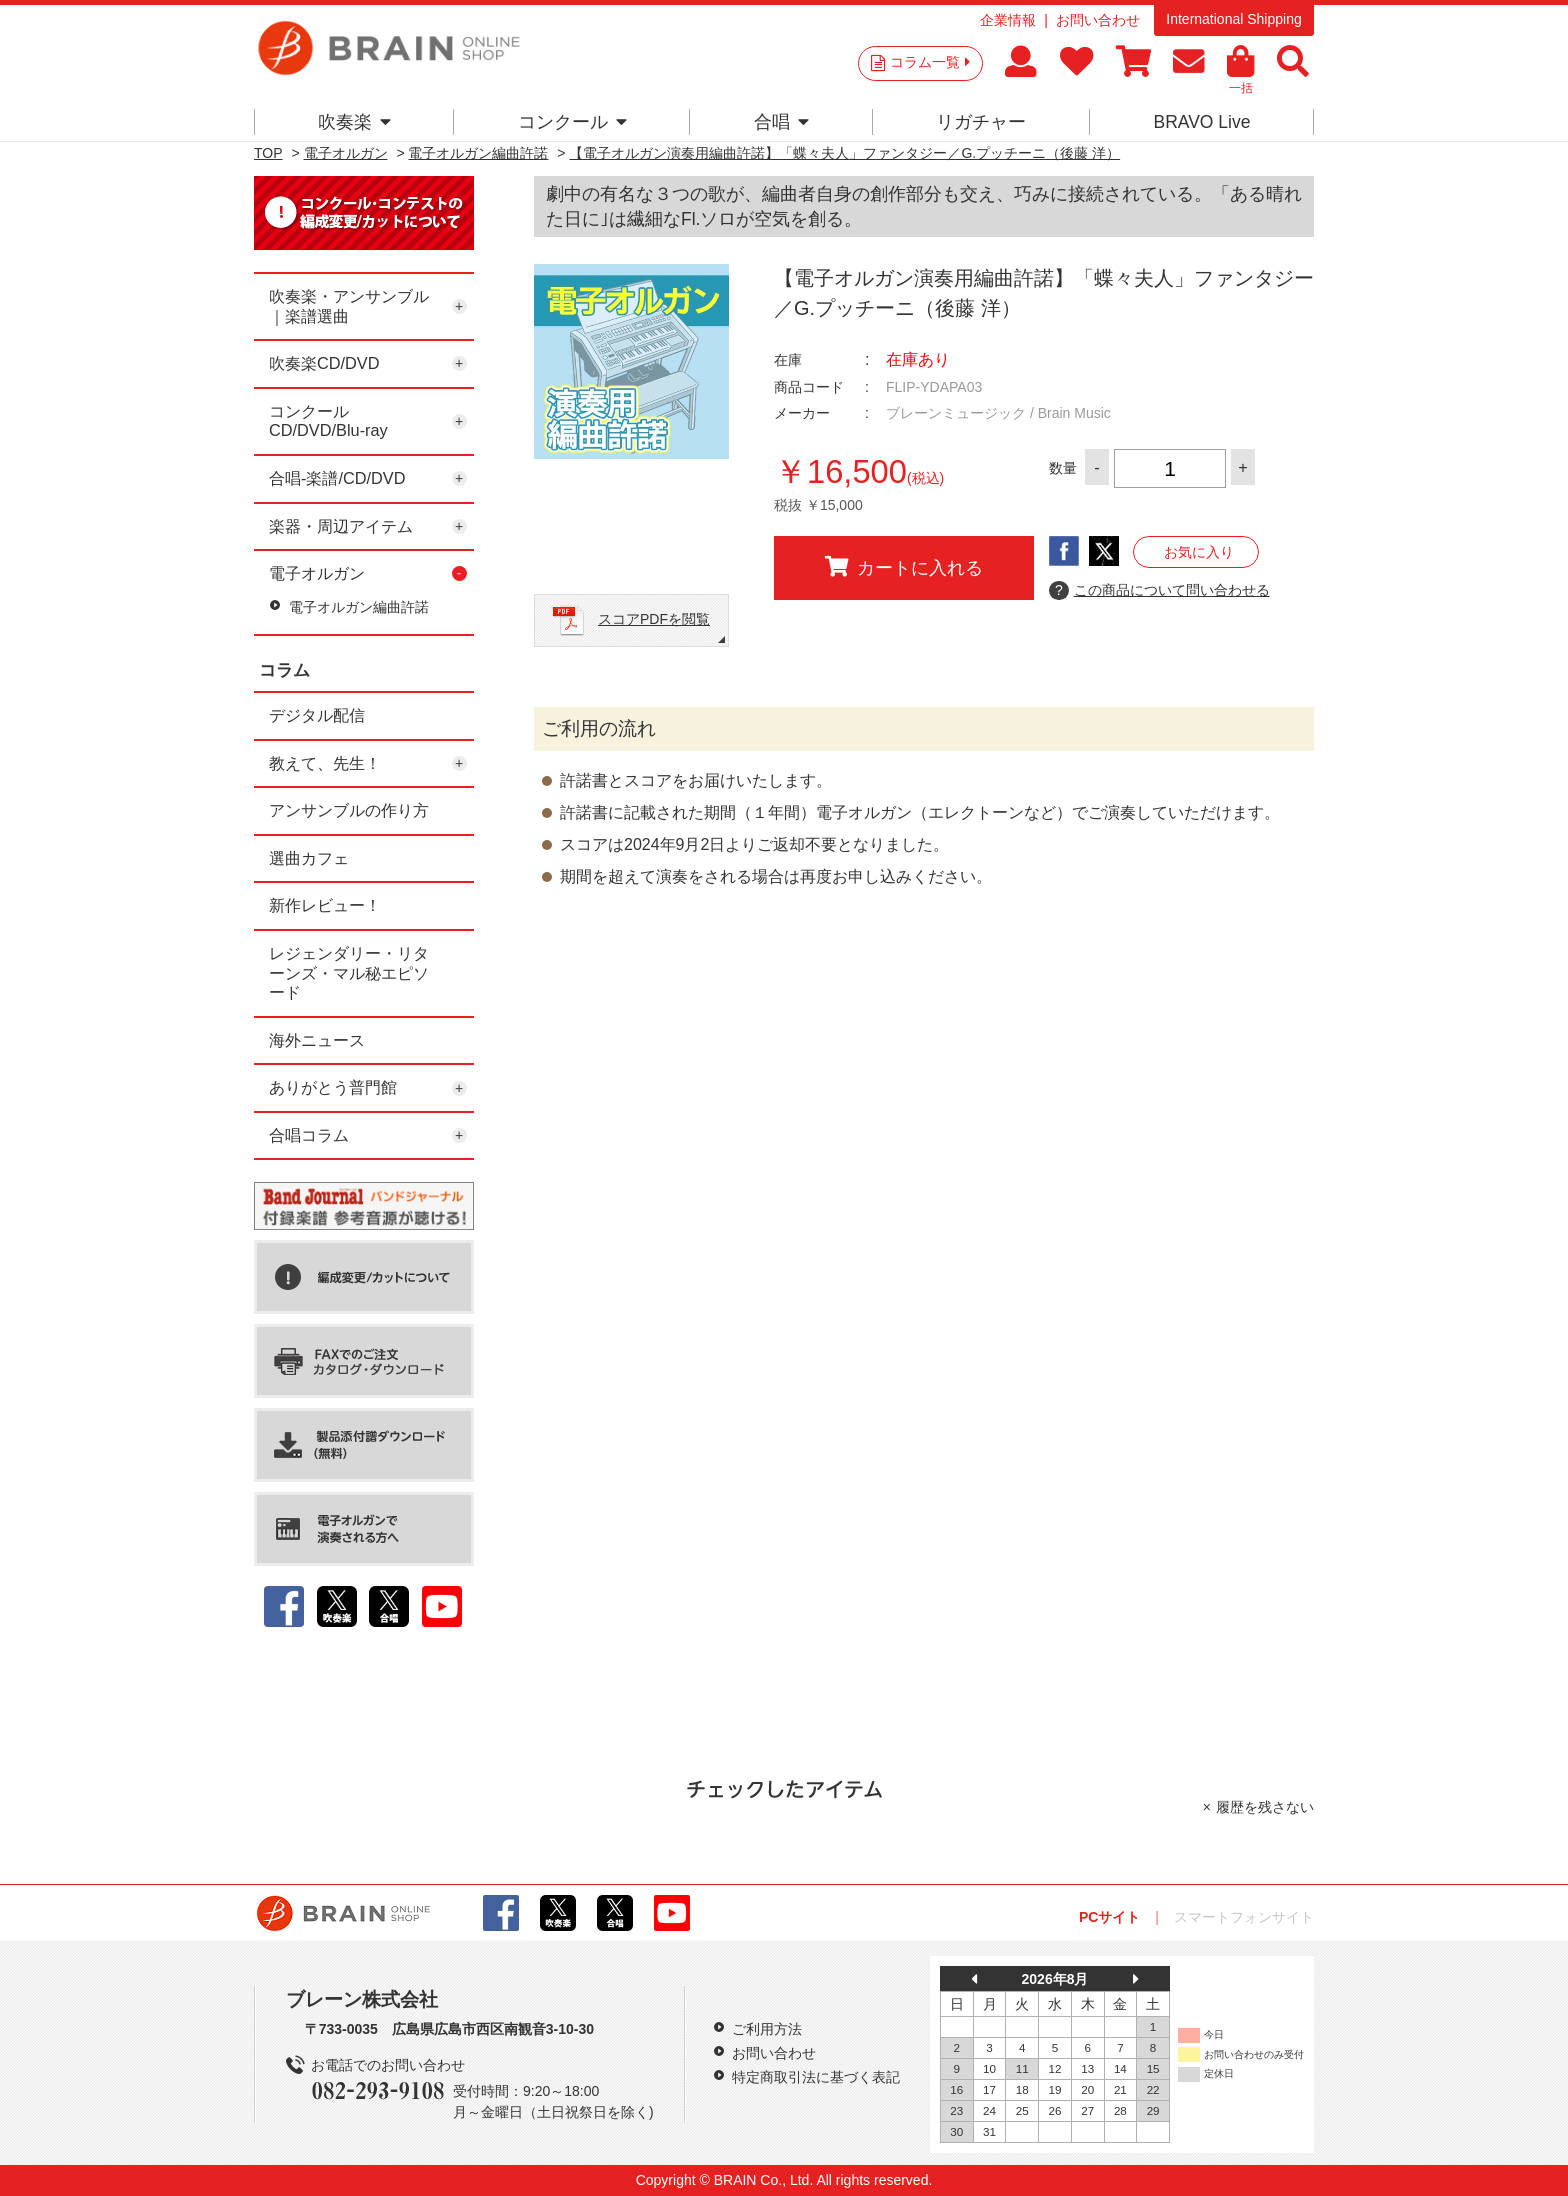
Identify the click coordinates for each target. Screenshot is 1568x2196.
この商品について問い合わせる (1159, 591)
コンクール (572, 122)
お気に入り (1199, 552)
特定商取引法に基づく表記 (816, 2077)
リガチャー (981, 122)
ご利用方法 (767, 2029)
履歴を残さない (1265, 1807)
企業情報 (1008, 20)
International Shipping (1233, 19)
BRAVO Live (1201, 122)
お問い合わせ (1098, 20)
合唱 (781, 122)
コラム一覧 (930, 62)
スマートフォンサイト (1244, 1917)
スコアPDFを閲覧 (654, 619)
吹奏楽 (354, 122)
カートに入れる (904, 567)
